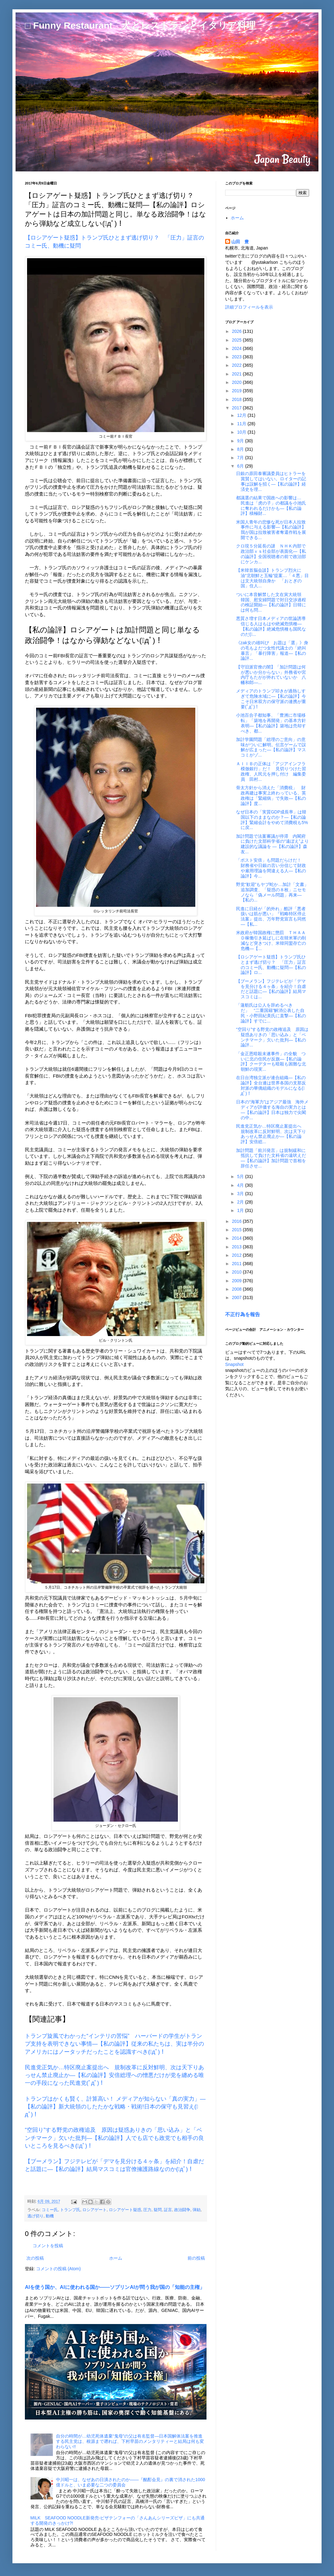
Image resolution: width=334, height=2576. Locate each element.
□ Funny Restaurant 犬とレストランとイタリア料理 (140, 25)
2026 (237, 331)
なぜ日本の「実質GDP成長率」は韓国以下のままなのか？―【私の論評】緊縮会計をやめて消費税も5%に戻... (272, 819)
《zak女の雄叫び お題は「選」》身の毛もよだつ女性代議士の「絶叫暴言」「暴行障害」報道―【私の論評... (272, 650)
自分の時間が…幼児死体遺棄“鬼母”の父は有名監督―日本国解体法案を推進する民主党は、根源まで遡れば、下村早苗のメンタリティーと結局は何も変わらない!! (130, 2441)
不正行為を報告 (242, 1314)
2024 (237, 348)
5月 (241, 1176)
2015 (237, 1229)
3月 (241, 1193)
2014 (237, 1238)
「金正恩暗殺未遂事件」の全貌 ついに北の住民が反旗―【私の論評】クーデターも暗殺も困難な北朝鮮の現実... (271, 1061)
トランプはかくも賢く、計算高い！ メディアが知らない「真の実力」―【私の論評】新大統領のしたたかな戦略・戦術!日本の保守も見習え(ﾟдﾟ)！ (115, 2106)
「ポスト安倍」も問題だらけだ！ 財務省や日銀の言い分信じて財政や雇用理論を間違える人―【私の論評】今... (271, 868)
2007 (237, 1297)
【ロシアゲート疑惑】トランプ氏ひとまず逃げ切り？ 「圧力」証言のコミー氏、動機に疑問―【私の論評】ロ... (271, 964)
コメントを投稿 (48, 2245)
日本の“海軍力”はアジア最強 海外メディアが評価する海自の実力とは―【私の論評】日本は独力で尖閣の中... (272, 1109)
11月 (242, 423)
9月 (241, 440)
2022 (237, 365)
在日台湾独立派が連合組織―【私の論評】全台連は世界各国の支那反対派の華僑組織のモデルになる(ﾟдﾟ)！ (271, 1085)
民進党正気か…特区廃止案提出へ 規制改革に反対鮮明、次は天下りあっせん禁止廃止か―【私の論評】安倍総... (271, 1134)
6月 (241, 465)
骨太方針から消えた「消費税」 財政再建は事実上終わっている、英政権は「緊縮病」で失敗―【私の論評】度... (271, 795)
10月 (242, 432)
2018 (237, 399)
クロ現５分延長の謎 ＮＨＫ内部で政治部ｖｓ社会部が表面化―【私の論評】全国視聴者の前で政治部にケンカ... (271, 553)
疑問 (158, 2210)
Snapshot (234, 1364)
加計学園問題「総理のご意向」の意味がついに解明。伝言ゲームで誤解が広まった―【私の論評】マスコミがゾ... (271, 747)
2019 (237, 390)
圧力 (147, 2210)
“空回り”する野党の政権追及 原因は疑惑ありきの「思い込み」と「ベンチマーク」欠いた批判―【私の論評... (272, 1037)
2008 (237, 1289)
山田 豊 (240, 241)
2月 (241, 1201)
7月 (241, 457)
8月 (241, 449)
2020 (237, 382)
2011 (237, 1263)
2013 (237, 1246)
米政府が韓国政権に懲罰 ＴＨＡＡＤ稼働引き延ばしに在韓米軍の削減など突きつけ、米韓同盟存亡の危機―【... (271, 940)
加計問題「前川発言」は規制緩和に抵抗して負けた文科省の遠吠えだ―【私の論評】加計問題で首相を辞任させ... (271, 1158)
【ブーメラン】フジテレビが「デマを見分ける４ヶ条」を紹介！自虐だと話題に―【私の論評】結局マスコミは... (271, 989)
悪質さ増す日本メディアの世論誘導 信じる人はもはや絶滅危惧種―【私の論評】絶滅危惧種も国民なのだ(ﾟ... (273, 626)
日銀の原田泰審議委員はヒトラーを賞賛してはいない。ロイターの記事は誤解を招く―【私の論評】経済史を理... (271, 481)
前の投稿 (196, 2258)
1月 (241, 1210)
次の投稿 (35, 2258)
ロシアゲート (94, 2210)
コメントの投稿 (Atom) (58, 2268)
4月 (241, 1185)
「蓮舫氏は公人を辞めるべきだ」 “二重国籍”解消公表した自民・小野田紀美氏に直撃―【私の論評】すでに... (271, 1013)
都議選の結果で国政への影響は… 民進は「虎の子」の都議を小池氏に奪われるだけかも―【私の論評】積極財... (271, 505)
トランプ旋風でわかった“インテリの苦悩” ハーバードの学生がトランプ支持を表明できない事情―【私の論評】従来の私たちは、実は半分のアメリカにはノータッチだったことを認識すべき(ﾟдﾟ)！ (114, 2044)
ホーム (115, 2258)
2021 (237, 373)
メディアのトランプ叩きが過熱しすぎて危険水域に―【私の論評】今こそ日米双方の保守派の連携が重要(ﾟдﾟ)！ (271, 698)
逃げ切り (35, 2216)
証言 (168, 2210)
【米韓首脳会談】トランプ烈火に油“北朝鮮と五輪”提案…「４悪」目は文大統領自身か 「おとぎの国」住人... (272, 578)
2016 (237, 1221)
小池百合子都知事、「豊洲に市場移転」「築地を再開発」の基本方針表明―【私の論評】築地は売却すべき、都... (271, 723)
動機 (50, 2216)
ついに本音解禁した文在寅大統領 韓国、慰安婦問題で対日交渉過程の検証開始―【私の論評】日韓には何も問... (271, 602)
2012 (237, 1255)
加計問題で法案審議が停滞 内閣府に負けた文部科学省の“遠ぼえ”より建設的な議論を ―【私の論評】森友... (272, 844)
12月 (242, 415)
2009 (237, 1280)
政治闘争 (182, 2210)
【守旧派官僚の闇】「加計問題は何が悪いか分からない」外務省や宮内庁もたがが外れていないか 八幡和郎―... (271, 674)
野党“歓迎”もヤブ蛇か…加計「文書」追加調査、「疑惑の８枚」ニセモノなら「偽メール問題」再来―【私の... (272, 892)
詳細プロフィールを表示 (249, 307)
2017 (237, 407)
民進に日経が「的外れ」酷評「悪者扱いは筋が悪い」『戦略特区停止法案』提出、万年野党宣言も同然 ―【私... (271, 916)
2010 (237, 1271)
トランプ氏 (70, 2210)
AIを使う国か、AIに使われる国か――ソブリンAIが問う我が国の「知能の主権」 (115, 2287)
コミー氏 (50, 2210)
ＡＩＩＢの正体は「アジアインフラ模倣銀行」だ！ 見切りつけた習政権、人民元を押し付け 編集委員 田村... (271, 771)
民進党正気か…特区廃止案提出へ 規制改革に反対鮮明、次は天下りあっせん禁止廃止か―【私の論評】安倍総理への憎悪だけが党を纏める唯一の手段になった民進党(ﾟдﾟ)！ (114, 2075)
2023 (237, 356)
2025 (237, 340)
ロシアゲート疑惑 (125, 2210)
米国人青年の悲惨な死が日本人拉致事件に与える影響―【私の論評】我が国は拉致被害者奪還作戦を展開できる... (271, 529)
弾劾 (197, 2210)
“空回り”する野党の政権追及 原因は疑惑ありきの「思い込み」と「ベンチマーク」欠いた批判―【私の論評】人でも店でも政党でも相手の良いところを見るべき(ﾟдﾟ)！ (114, 2138)
